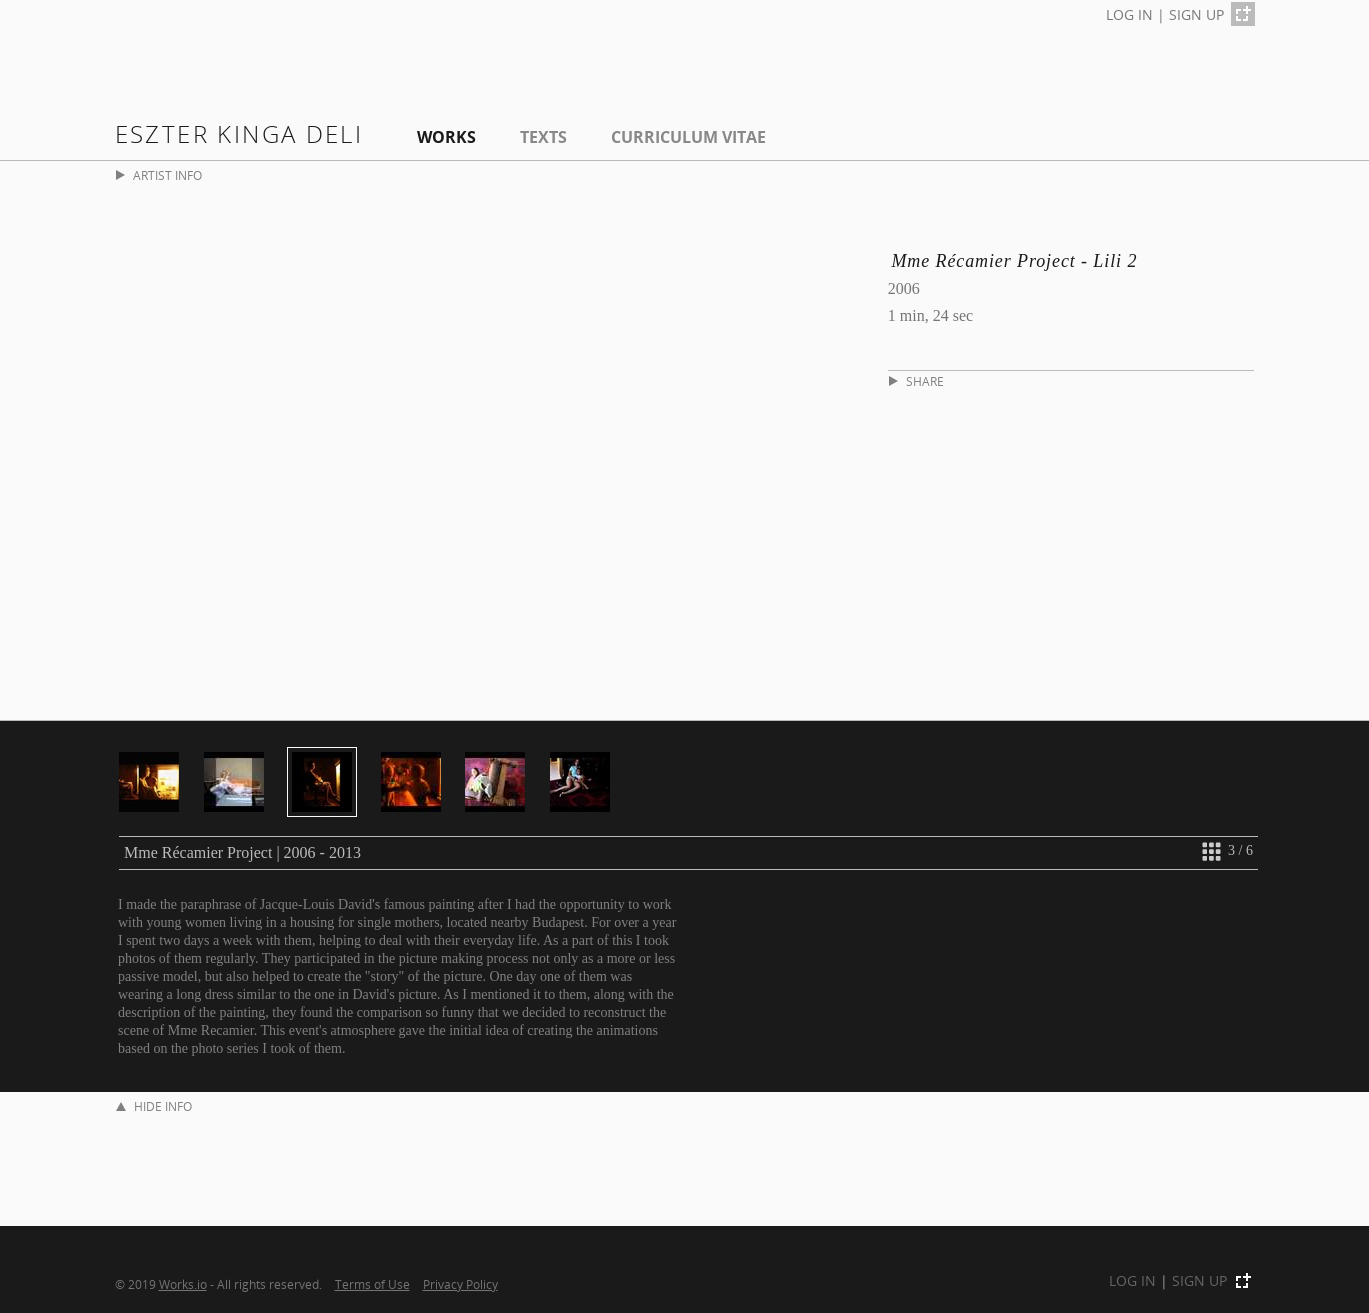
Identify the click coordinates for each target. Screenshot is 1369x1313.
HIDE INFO (154, 1106)
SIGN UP (1196, 14)
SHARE (916, 381)
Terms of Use (372, 1284)
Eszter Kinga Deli (239, 133)
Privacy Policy (460, 1284)
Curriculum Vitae (688, 137)
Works (446, 137)
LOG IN (1129, 14)
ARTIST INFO (159, 175)
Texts (543, 137)
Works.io (183, 1284)
